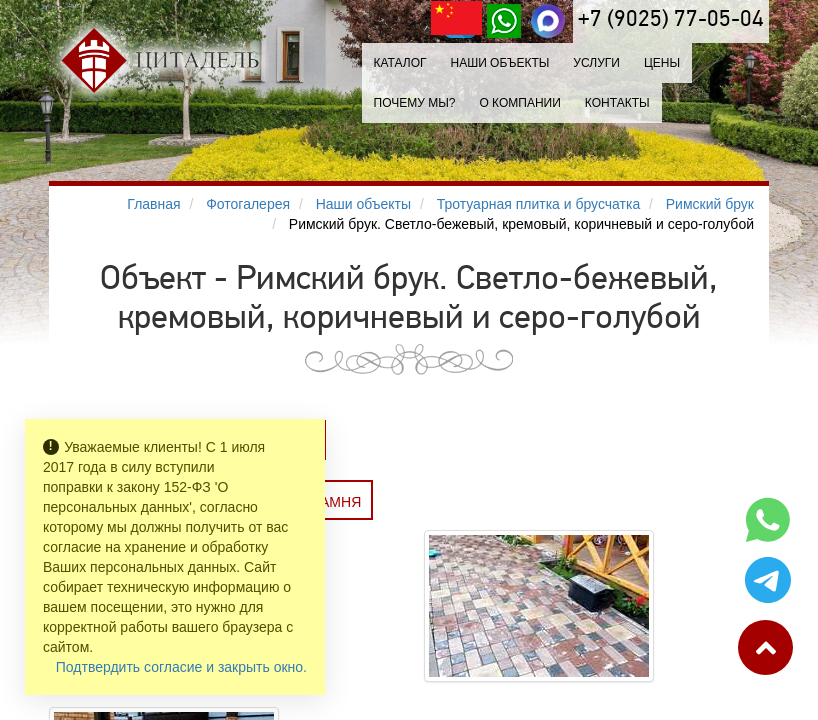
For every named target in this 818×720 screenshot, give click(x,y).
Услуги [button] (596, 63)
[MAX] (548, 21)
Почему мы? (415, 103)
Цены (662, 63)
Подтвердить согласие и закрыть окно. (181, 667)
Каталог (400, 63)
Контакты (617, 103)
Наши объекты (499, 63)
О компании (519, 103)
